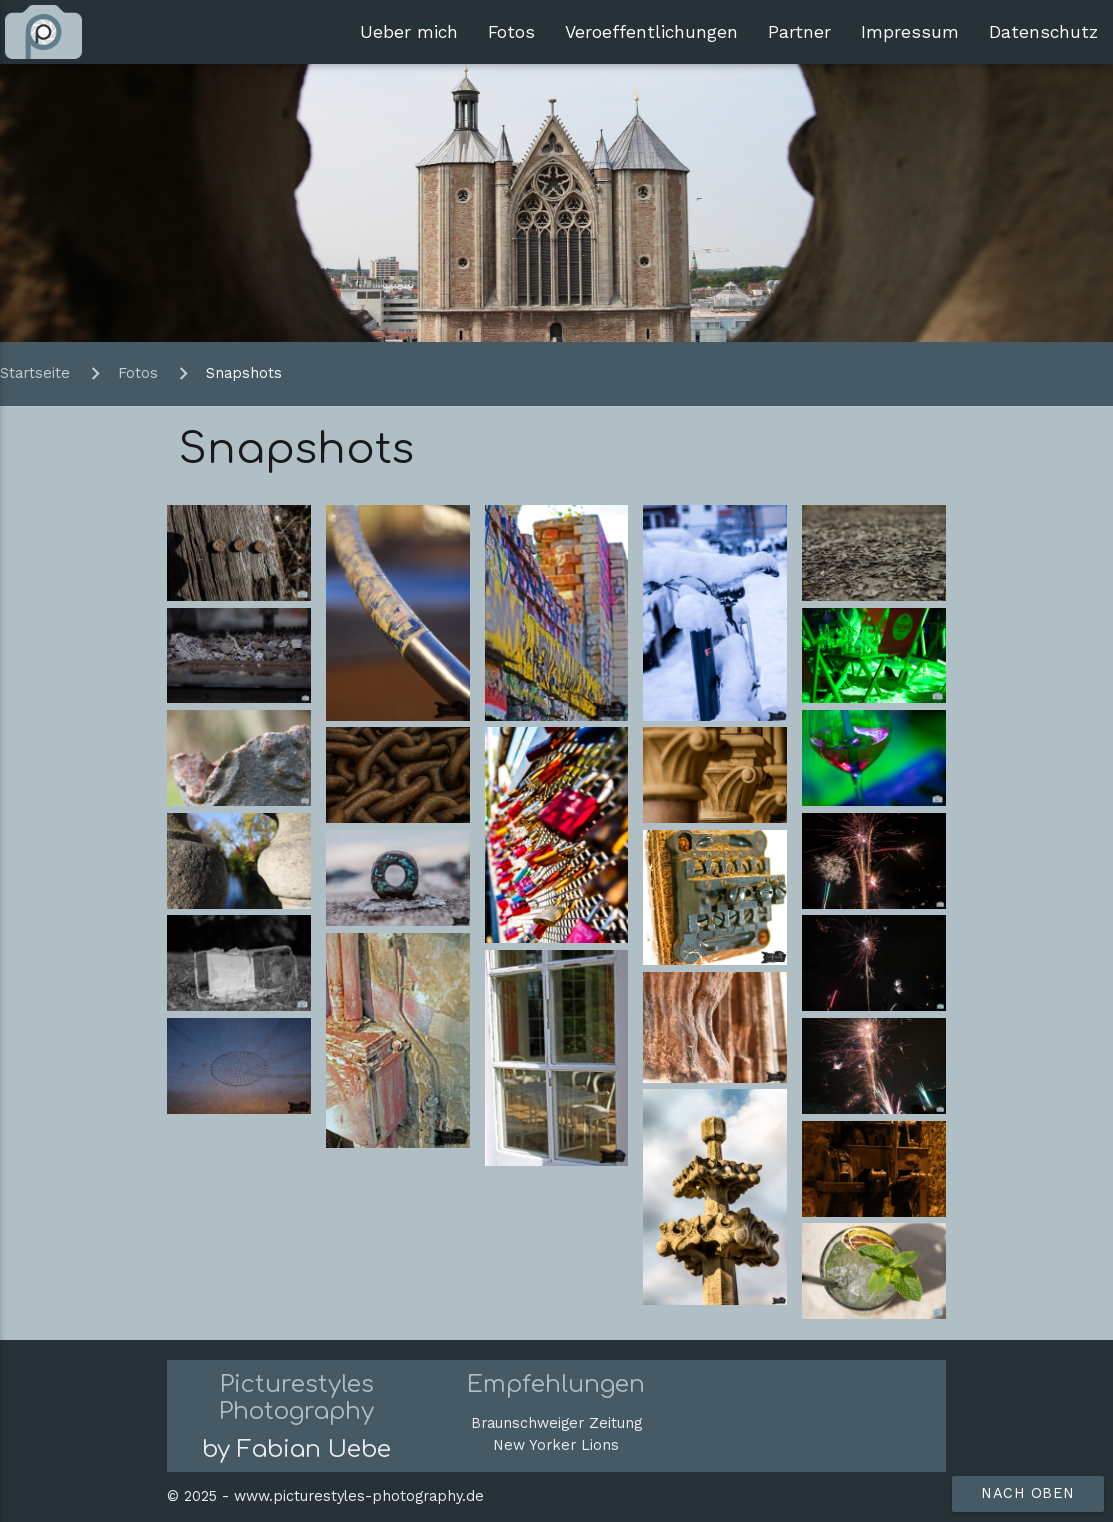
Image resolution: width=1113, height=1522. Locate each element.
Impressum (910, 32)
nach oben (1028, 1493)
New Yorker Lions (556, 1445)
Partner (799, 32)
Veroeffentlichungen (651, 32)
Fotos (511, 32)
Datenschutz (1043, 32)
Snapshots (244, 373)
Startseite (37, 373)
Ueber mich (409, 32)
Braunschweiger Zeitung (556, 1423)
